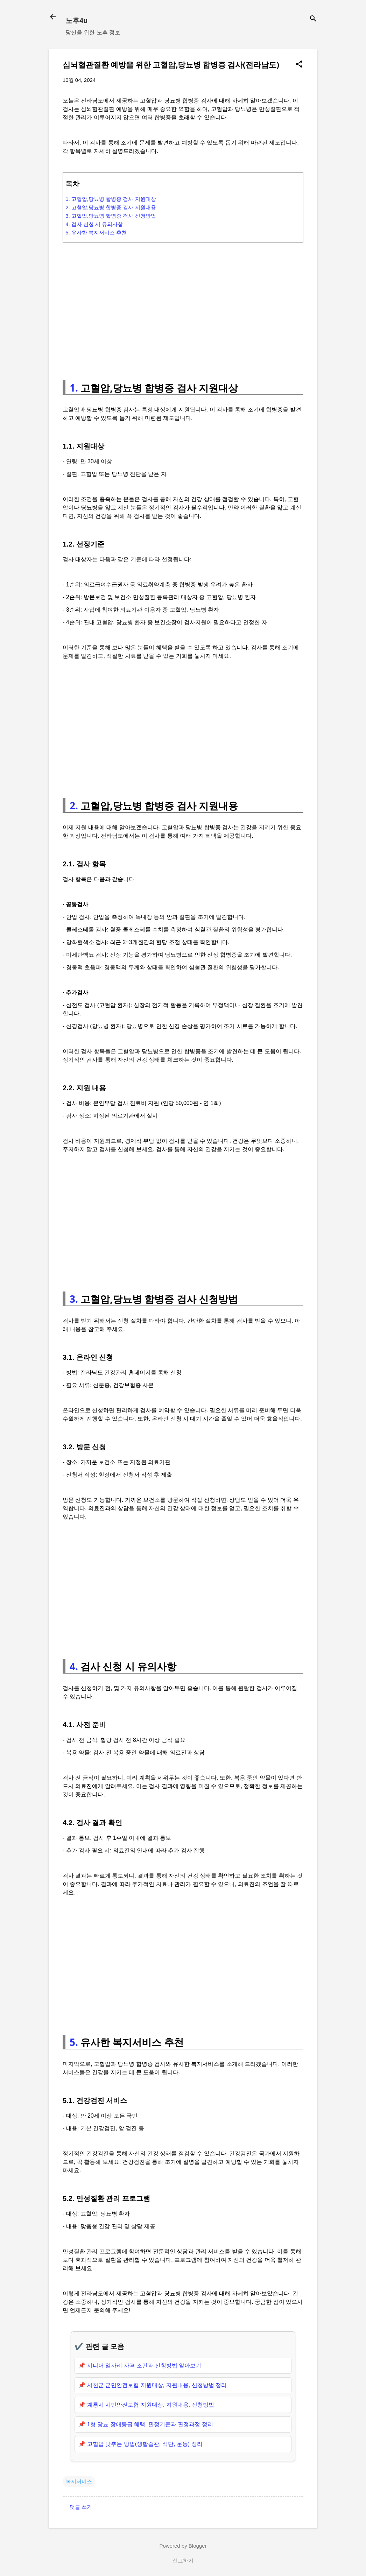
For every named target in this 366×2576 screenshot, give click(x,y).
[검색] (313, 19)
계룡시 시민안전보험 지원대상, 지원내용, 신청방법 (150, 2405)
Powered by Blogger (182, 2546)
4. (74, 1666)
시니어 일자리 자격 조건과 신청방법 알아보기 (144, 2366)
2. (74, 805)
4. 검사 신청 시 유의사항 (94, 224)
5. (74, 2042)
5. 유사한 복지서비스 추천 (96, 232)
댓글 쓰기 (81, 2507)
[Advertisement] (183, 308)
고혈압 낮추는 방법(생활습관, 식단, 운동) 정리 (145, 2444)
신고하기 (183, 2560)
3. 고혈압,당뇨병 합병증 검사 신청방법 (110, 216)
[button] (299, 64)
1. (74, 387)
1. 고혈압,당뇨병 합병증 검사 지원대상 (110, 199)
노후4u (76, 20)
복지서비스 (79, 2481)
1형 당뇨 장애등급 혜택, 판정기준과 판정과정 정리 (150, 2424)
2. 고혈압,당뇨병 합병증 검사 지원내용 (110, 207)
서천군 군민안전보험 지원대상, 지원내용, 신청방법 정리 (157, 2385)
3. (74, 1298)
